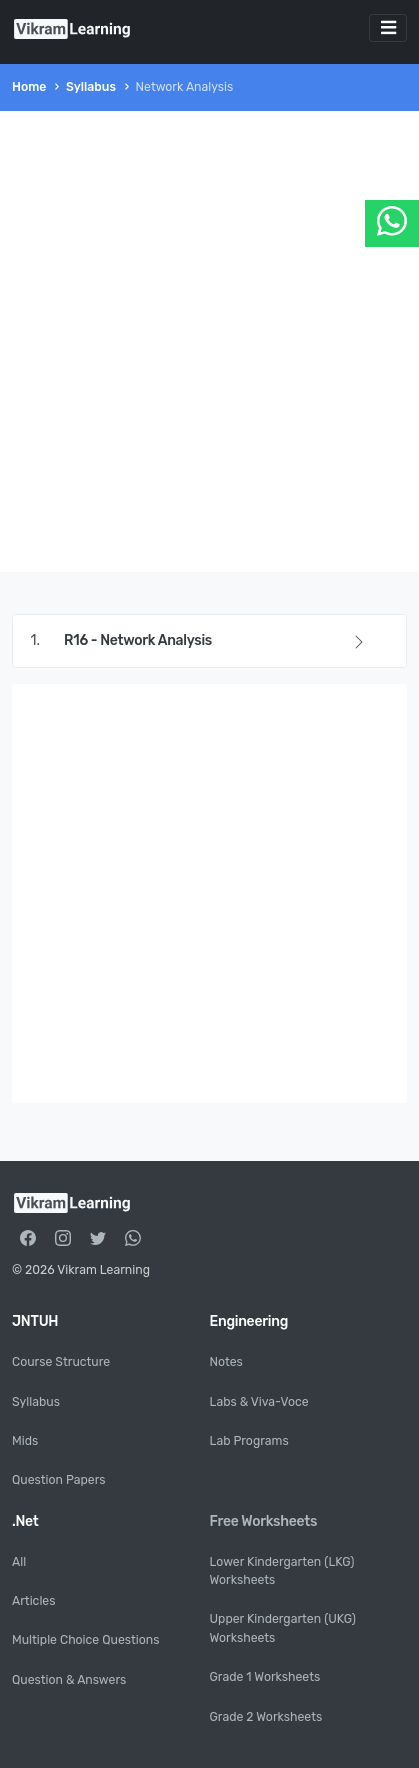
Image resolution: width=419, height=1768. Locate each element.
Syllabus (91, 87)
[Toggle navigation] (388, 28)
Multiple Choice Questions (85, 1640)
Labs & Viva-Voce (259, 1402)
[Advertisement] (209, 341)
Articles (33, 1601)
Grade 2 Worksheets (266, 1717)
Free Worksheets (264, 1521)
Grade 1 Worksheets (265, 1677)
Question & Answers (69, 1680)
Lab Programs (249, 1441)
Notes (226, 1362)
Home (29, 87)
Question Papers (59, 1480)
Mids (25, 1441)
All (19, 1562)
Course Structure (61, 1362)
